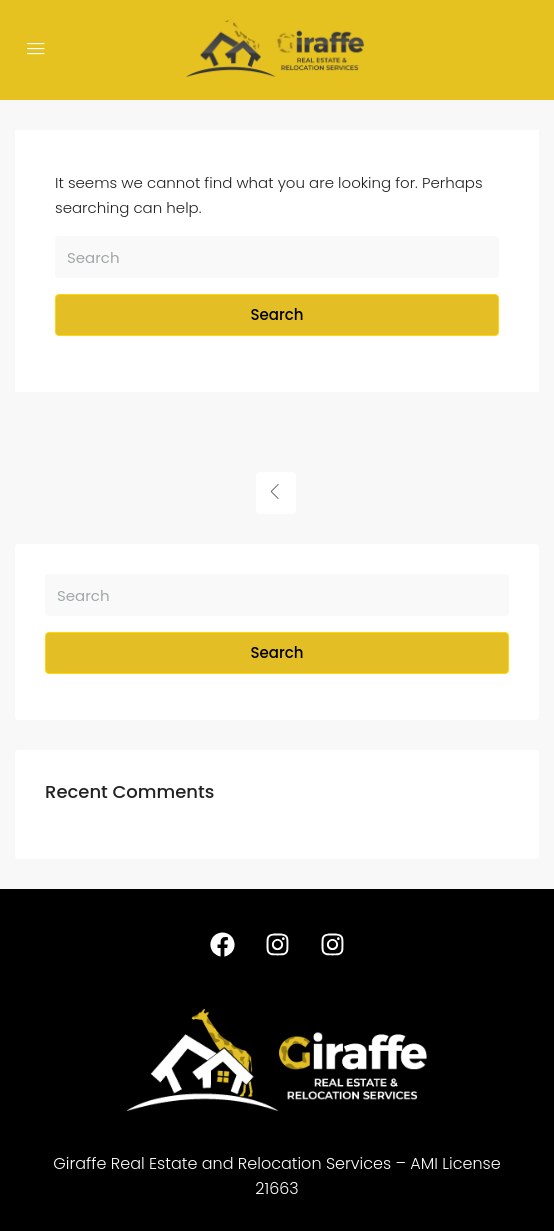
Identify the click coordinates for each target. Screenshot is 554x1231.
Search (277, 314)
